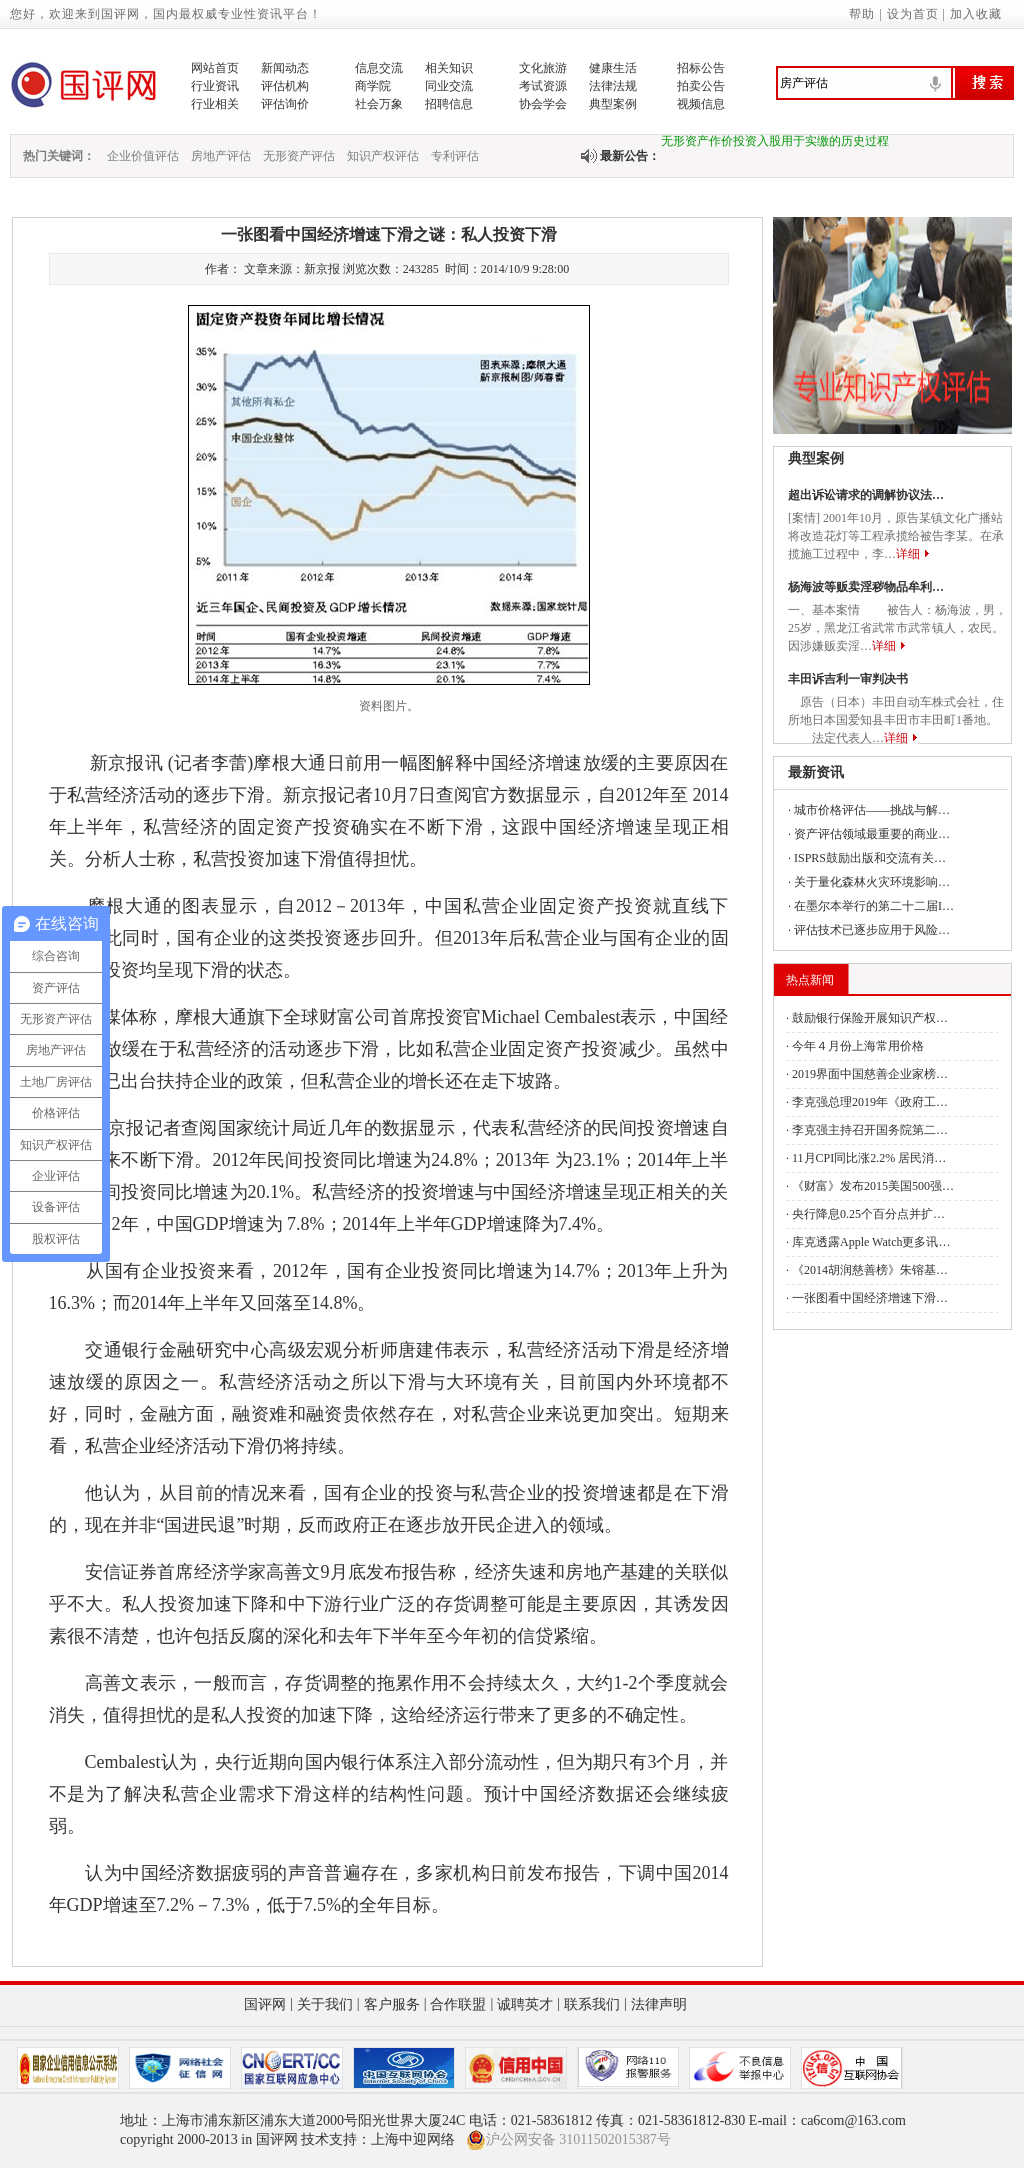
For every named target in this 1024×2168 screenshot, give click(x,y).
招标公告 (701, 68)
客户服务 (392, 2004)
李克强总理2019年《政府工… (870, 1102)
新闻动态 (285, 68)
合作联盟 (458, 2004)
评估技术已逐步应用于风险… (872, 930)
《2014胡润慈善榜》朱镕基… (870, 1270)
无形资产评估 (299, 156)
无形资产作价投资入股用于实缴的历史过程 (775, 145)
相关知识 (449, 68)
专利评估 (455, 156)
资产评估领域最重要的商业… (872, 834)
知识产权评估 (383, 156)
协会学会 (543, 104)
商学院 (373, 86)
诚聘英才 (525, 2004)
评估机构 (285, 86)
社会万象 (379, 104)
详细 (908, 554)
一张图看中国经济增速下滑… (870, 1298)
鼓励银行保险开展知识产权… (870, 1018)
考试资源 (543, 86)
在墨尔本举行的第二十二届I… (874, 906)
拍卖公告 (701, 86)
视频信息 (701, 104)
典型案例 (613, 104)
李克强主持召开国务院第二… (870, 1130)
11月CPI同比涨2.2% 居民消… (869, 1158)
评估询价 (285, 104)
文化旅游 (543, 68)
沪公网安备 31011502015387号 (568, 2140)
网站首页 (215, 68)
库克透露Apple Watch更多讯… (871, 1242)
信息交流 (379, 68)
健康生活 (613, 68)
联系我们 (592, 2004)
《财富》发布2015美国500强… (873, 1186)
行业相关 (215, 104)
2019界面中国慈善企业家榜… (870, 1074)
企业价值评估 (143, 156)
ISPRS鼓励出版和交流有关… (870, 858)
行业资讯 (215, 86)
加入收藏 (976, 14)
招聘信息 (449, 104)
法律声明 (659, 2004)
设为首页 (913, 14)
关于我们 (325, 2004)
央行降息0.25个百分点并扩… (868, 1214)
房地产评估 (221, 156)
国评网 (265, 2004)
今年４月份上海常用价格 (858, 1046)
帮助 (862, 14)
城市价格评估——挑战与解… (872, 810)
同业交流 (449, 86)
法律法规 (613, 86)
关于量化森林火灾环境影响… (872, 882)
